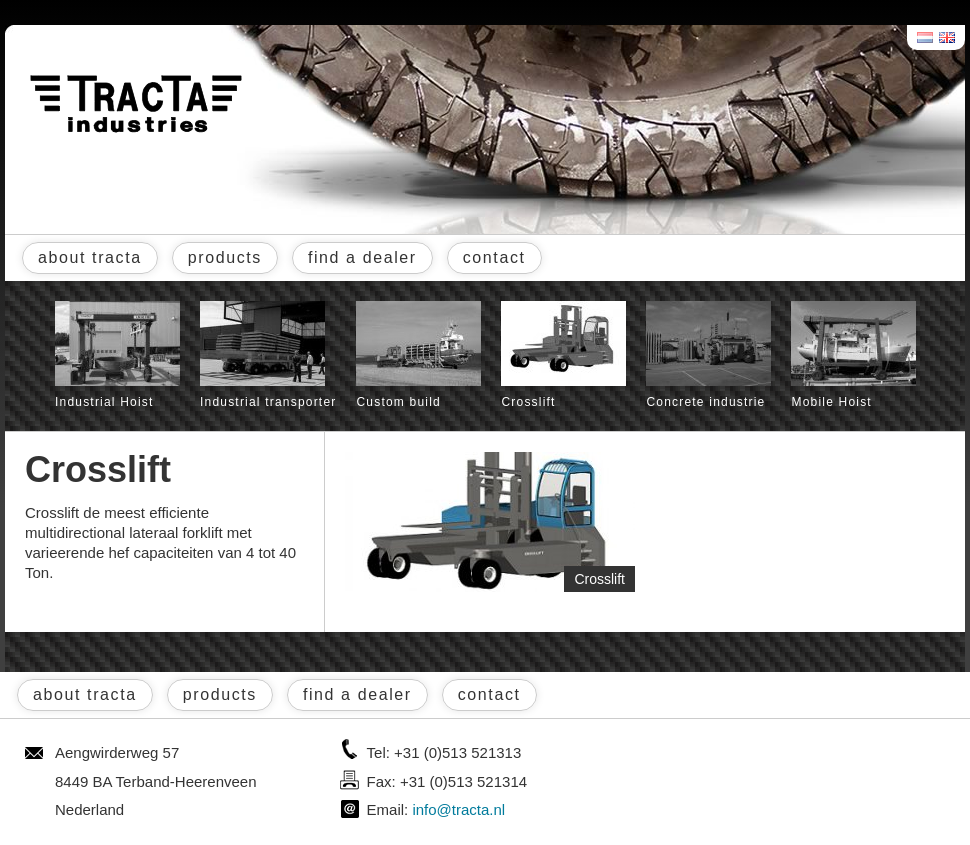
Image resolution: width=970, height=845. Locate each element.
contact (494, 257)
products (225, 257)
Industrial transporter (268, 355)
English (948, 37)
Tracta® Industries (136, 104)
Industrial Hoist (117, 355)
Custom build (418, 355)
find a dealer (362, 257)
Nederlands (926, 37)
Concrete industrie (708, 355)
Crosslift (563, 355)
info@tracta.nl (458, 809)
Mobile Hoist (853, 355)
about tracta (90, 257)
